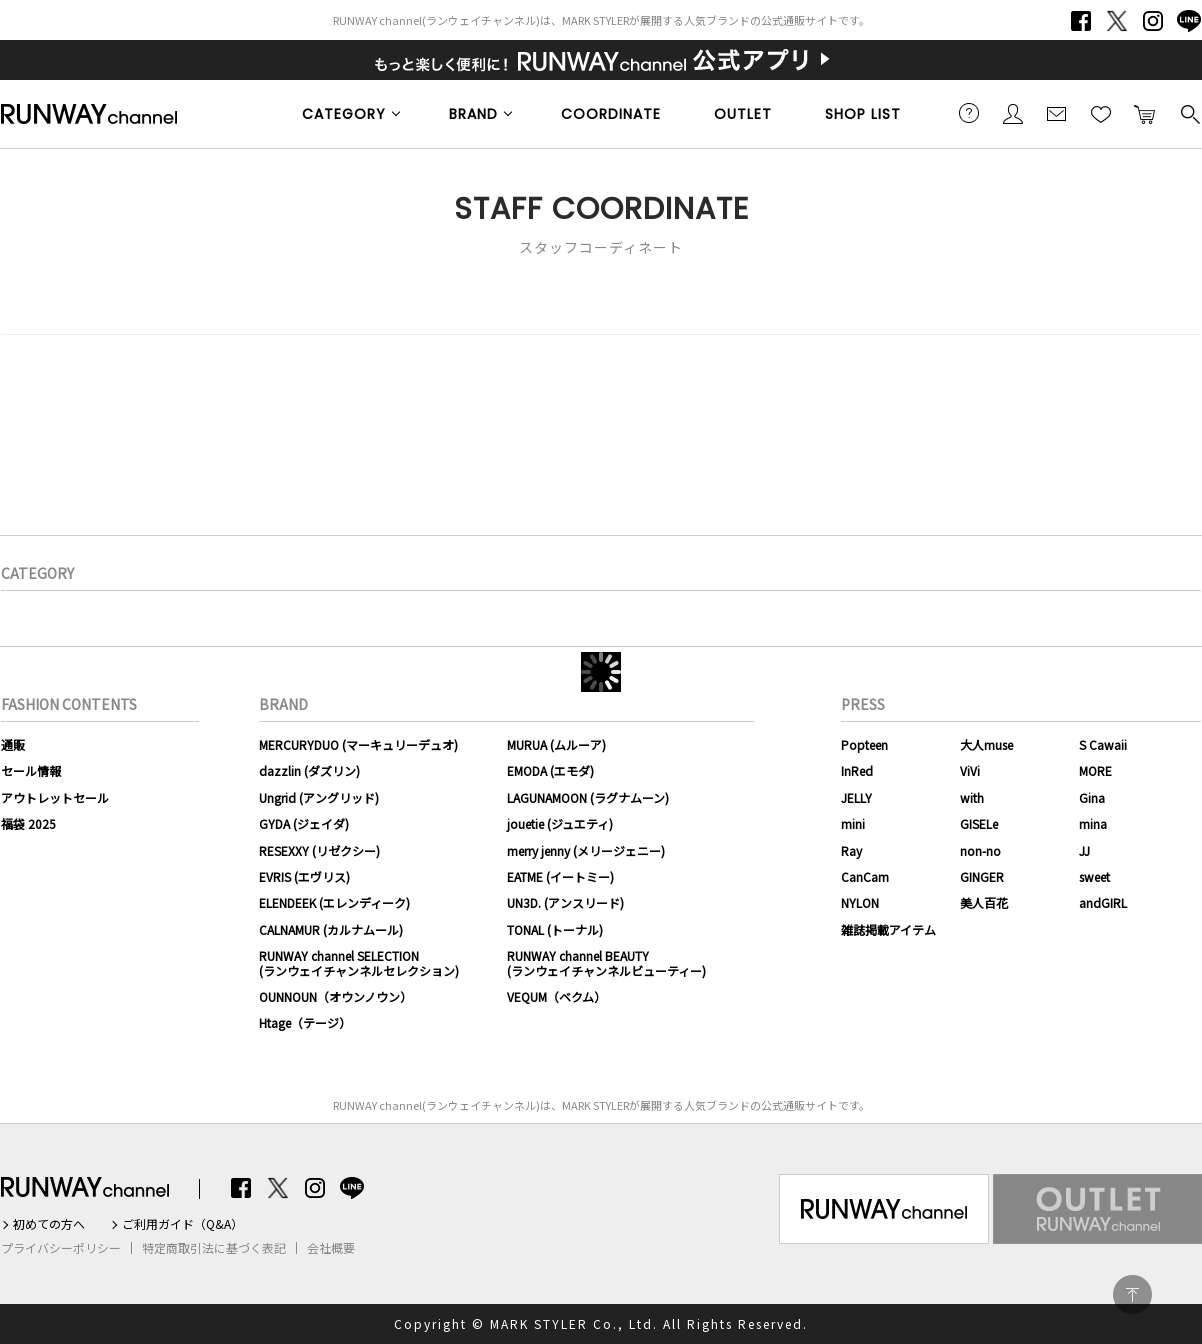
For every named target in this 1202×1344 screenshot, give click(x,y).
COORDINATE (611, 114)
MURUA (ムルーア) (556, 744)
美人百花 (984, 902)
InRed (857, 770)
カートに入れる (1145, 113)
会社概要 (331, 1248)
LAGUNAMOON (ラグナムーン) (588, 797)
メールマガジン (1057, 113)
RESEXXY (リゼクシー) (319, 850)
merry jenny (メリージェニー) (586, 850)
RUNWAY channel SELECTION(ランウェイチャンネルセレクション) (359, 962)
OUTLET (743, 114)
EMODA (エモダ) (550, 770)
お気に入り (1101, 113)
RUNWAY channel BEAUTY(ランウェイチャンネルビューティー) (606, 962)
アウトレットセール (55, 797)
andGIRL (1103, 902)
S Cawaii (1103, 744)
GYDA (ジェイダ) (304, 823)
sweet (1094, 876)
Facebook (1081, 21)
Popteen (864, 744)
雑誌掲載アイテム (888, 929)
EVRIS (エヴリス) (304, 876)
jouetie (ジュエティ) (560, 823)
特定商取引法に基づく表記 (214, 1248)
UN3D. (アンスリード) (565, 902)
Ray (851, 850)
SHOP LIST (863, 114)
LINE (1189, 21)
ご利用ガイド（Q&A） (182, 1224)
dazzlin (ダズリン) (309, 770)
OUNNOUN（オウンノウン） (335, 996)
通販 (13, 744)
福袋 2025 (28, 823)
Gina (1092, 797)
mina (1093, 823)
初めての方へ (49, 1224)
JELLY (856, 797)
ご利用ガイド (969, 113)
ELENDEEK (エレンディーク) (334, 902)
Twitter (1117, 21)
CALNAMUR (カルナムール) (331, 929)
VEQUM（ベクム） (556, 996)
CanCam (865, 876)
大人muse (986, 744)
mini (853, 823)
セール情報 (31, 770)
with (972, 797)
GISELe (979, 823)
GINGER (982, 876)
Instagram (1153, 21)
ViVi (970, 770)
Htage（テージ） (305, 1022)
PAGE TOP (1132, 1294)
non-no (980, 850)
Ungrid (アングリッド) (319, 797)
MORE (1095, 770)
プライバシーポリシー (61, 1248)
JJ (1084, 850)
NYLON (860, 902)
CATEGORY (344, 114)
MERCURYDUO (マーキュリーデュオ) (358, 744)
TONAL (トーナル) (555, 929)
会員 (1013, 113)
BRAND (473, 114)
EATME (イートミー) (560, 876)
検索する (1189, 113)
